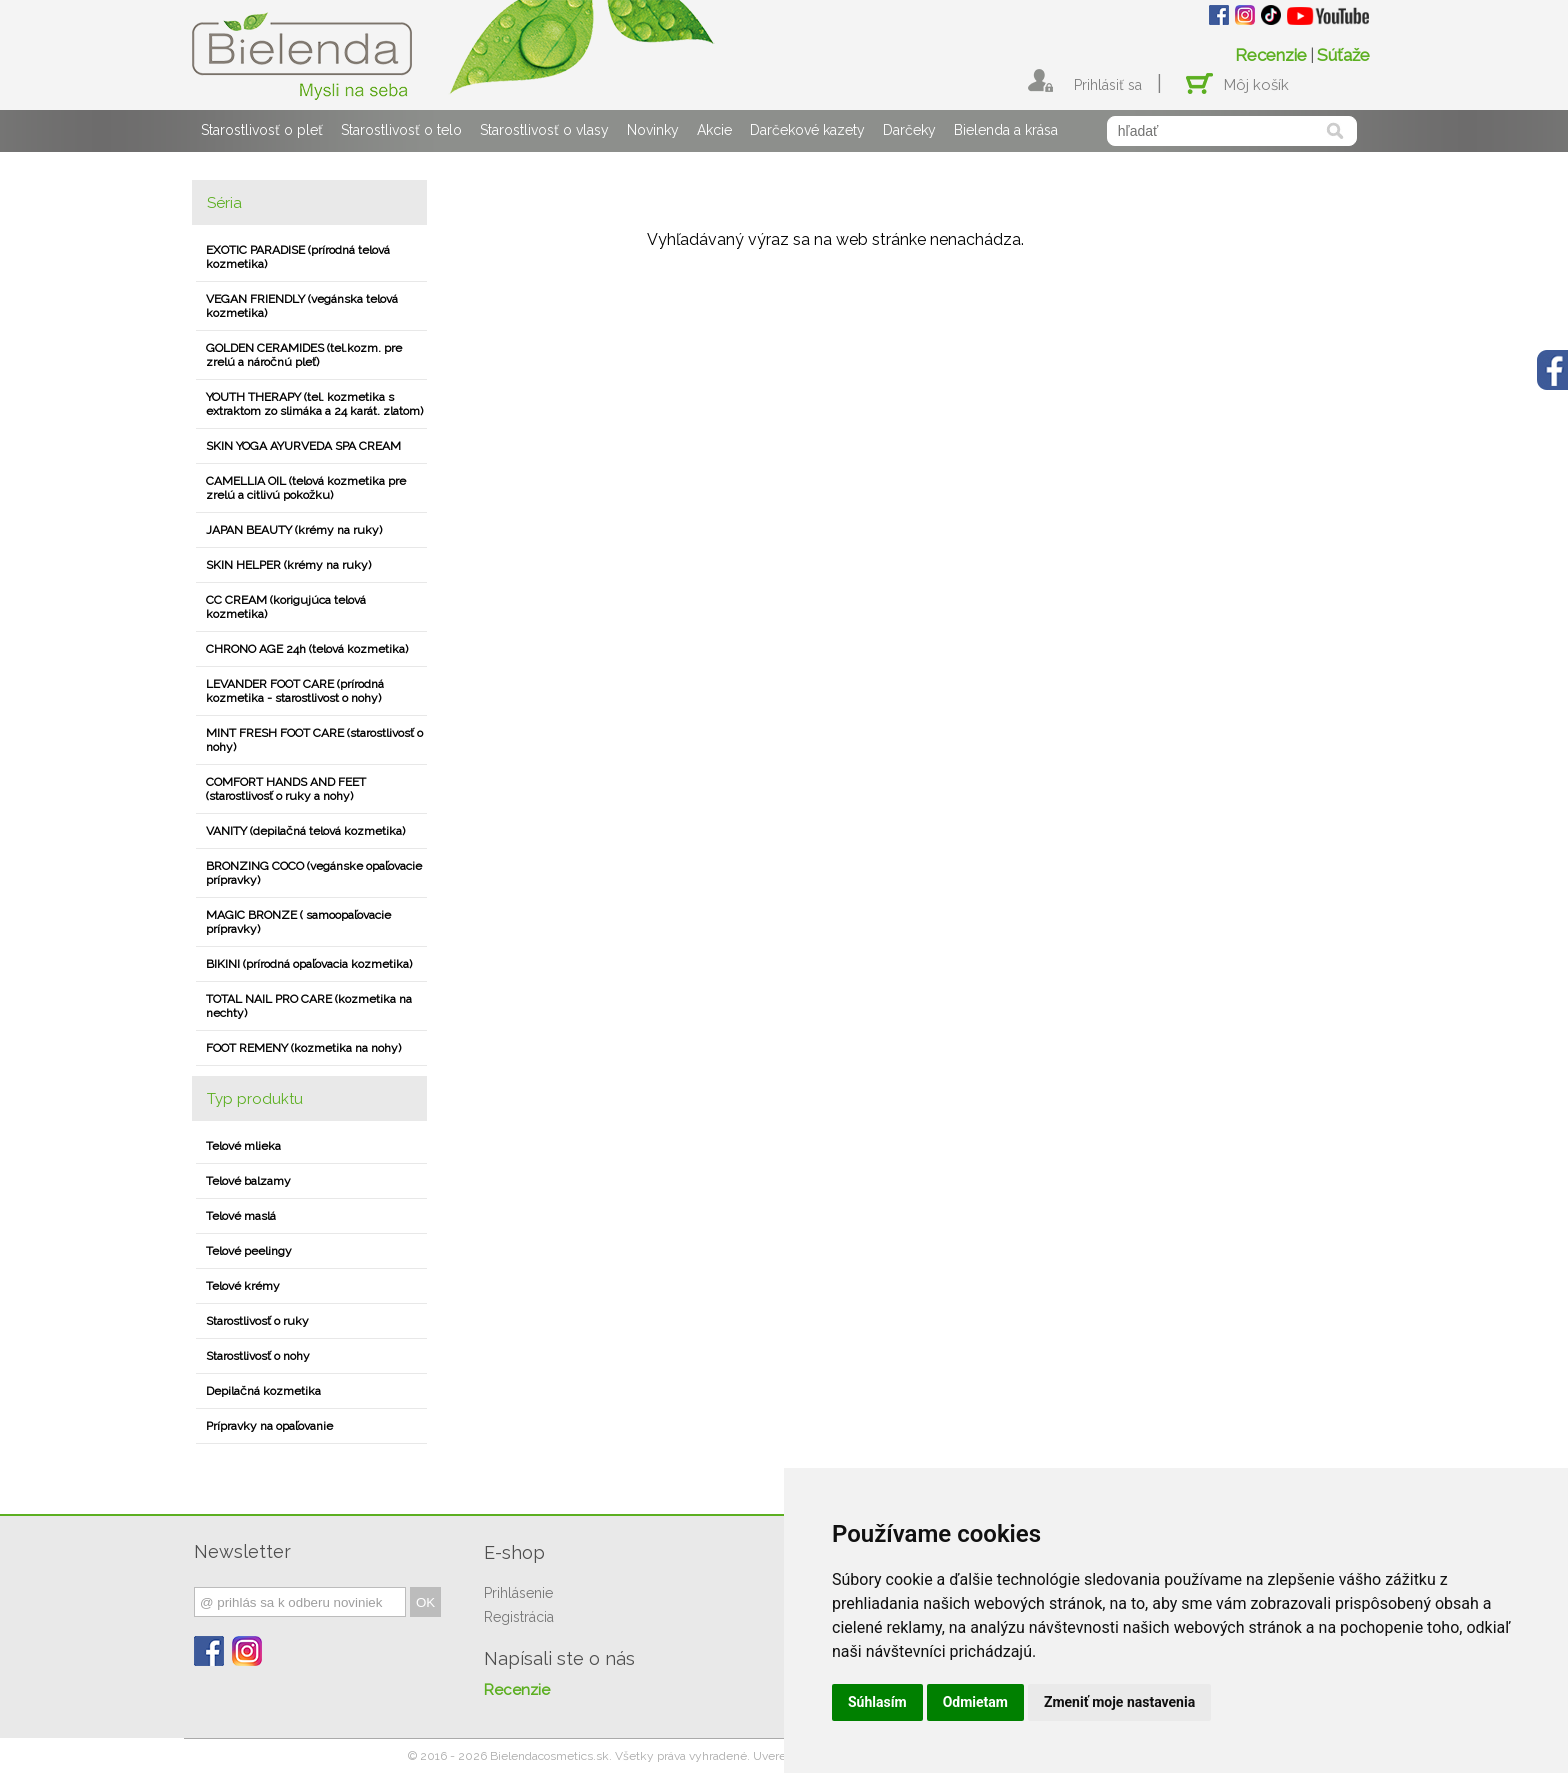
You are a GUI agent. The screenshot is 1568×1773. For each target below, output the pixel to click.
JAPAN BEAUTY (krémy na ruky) (294, 530)
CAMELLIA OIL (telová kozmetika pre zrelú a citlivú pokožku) (306, 488)
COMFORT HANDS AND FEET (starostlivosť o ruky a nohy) (286, 789)
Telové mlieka (243, 1146)
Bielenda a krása (1006, 130)
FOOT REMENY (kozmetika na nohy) (303, 1048)
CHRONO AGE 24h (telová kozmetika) (307, 649)
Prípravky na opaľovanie (269, 1426)
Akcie (714, 130)
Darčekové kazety (807, 130)
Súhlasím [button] (877, 1702)
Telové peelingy (249, 1251)
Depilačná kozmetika (263, 1391)
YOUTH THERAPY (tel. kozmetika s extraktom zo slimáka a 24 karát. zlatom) (314, 404)
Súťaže (1343, 55)
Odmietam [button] (975, 1702)
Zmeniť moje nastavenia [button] (1119, 1702)
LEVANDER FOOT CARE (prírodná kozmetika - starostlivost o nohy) (295, 691)
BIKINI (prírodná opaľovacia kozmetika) (309, 964)
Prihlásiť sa (1108, 85)
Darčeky (909, 130)
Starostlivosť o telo (401, 130)
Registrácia (519, 1617)
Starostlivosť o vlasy (544, 130)
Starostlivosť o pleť (262, 130)
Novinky (653, 130)
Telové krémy (243, 1286)
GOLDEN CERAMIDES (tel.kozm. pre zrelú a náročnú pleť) (304, 355)
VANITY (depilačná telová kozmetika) (305, 831)
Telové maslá (241, 1216)
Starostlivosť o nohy (258, 1356)
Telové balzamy (248, 1181)
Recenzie (1271, 55)
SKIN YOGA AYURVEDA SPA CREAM (303, 446)
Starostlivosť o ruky (257, 1321)
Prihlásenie (518, 1593)
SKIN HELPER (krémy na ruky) (288, 565)
